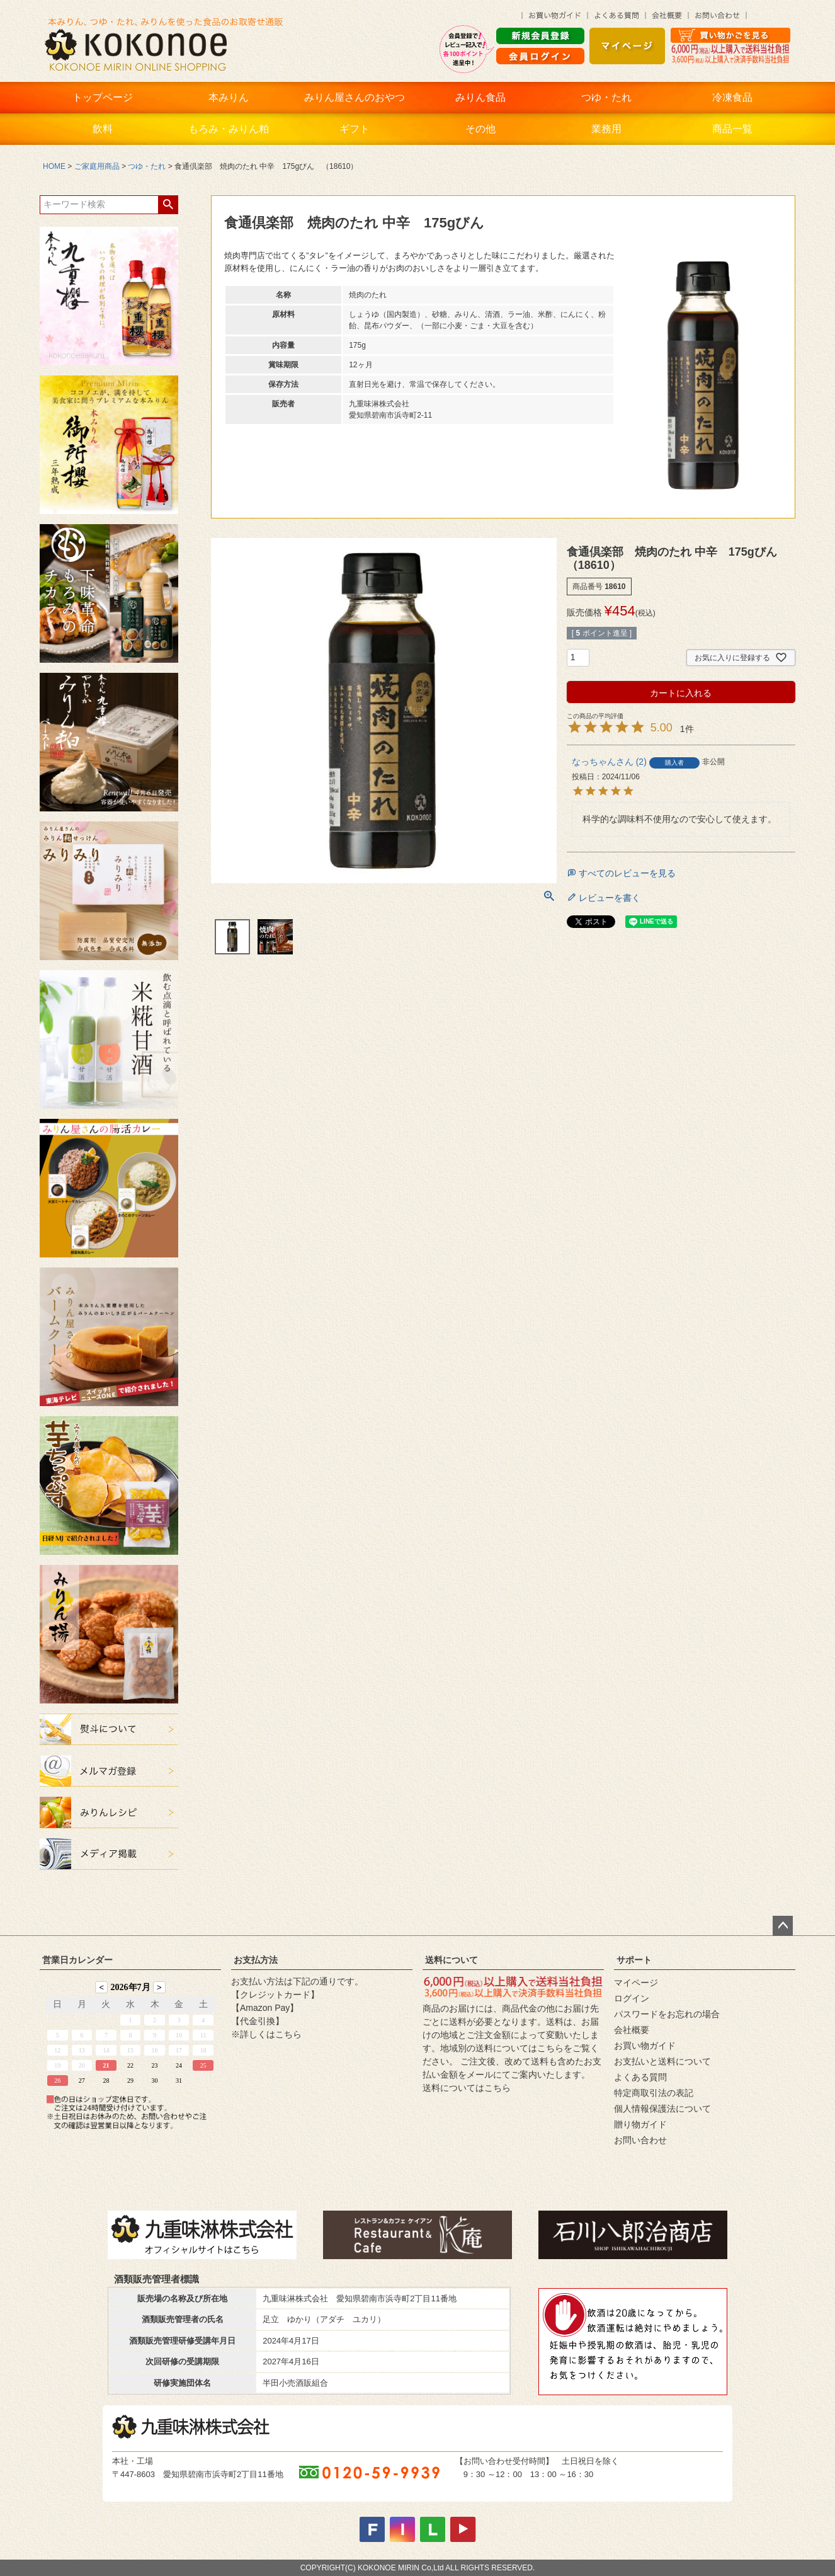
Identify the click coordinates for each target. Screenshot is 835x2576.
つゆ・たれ (606, 97)
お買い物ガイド (645, 2046)
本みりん (228, 97)
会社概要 (631, 2030)
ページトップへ (783, 1926)
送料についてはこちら (467, 2088)
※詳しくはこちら (266, 2034)
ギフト (354, 128)
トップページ (102, 97)
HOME (54, 166)
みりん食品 (480, 97)
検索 (168, 205)
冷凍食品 (732, 97)
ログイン (631, 1998)
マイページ (636, 1983)
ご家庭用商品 (97, 166)
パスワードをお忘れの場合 (667, 2014)
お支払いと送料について (662, 2061)
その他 (480, 128)
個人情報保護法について (662, 2109)
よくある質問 (640, 2077)
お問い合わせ (640, 2140)
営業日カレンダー (77, 1960)
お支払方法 (256, 1960)
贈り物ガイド (640, 2124)
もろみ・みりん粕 (228, 128)
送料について (451, 1960)
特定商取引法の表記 (653, 2093)
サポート (634, 1960)
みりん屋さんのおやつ (354, 97)
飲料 (103, 128)
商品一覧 (732, 128)
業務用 (606, 128)
